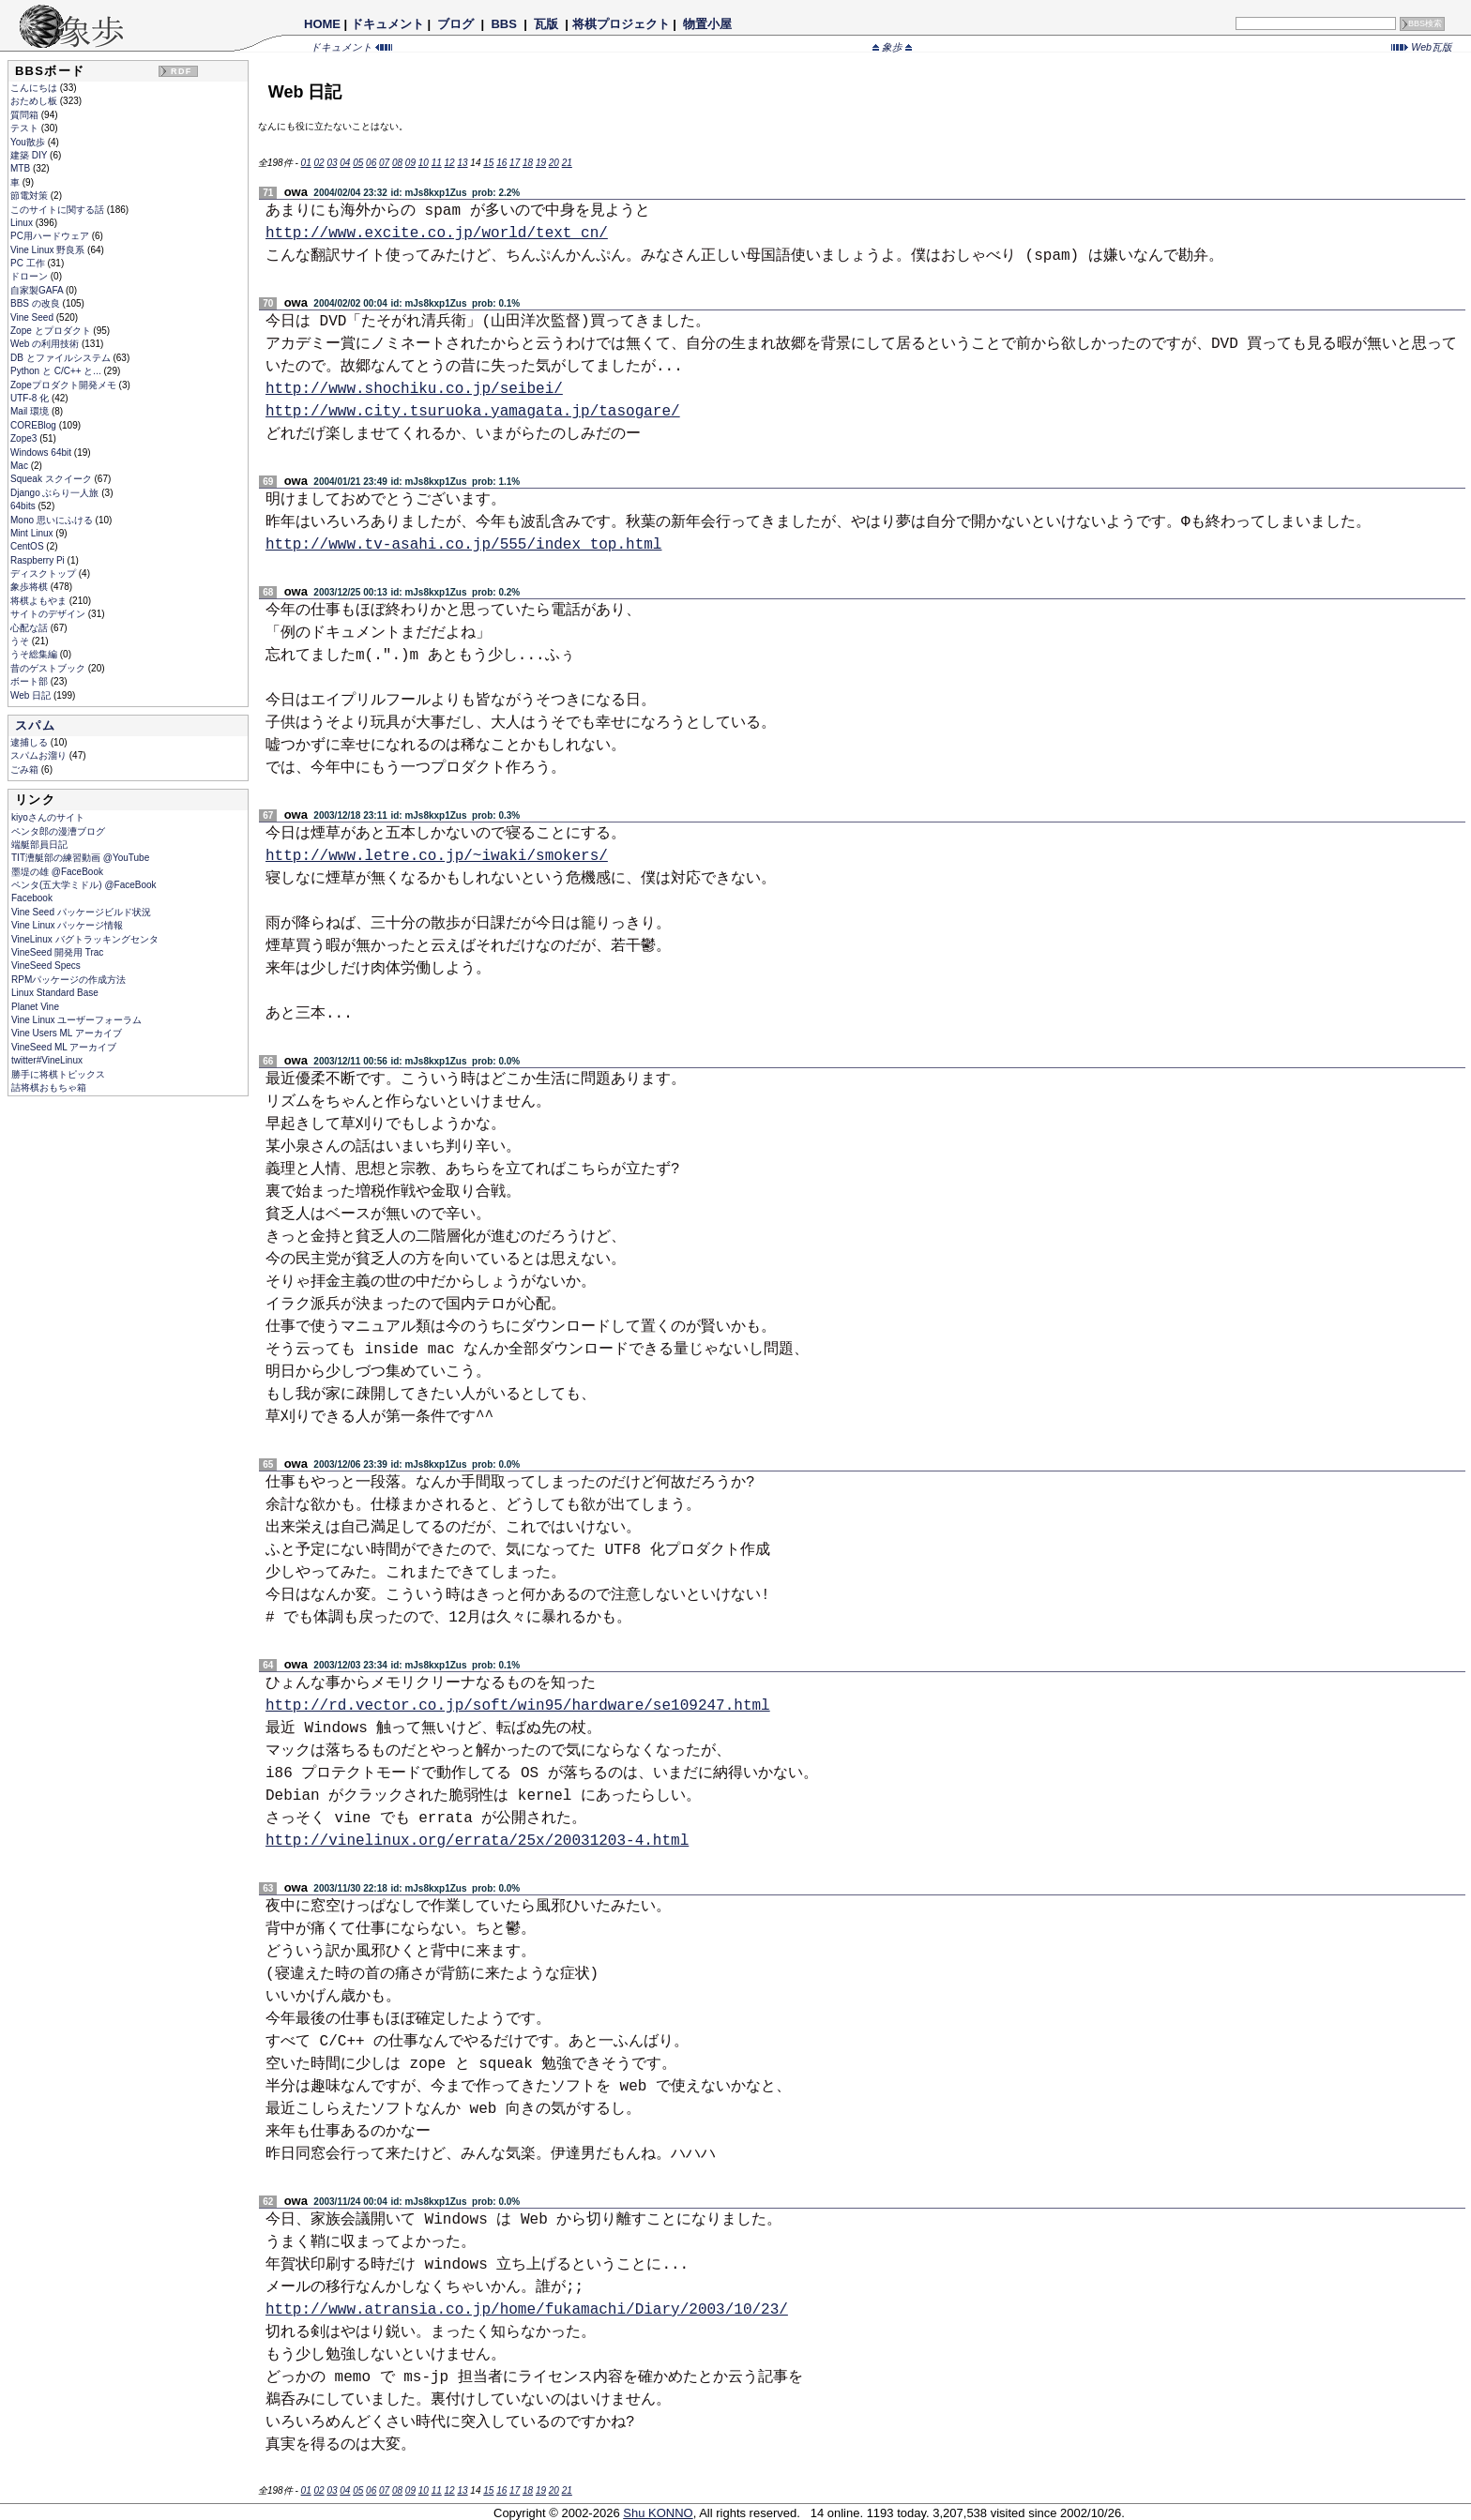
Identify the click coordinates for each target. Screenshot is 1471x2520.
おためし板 (35, 101)
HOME (322, 24)
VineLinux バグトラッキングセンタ (85, 939)
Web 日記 (31, 695)
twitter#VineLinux (47, 1060)
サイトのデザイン (49, 614)
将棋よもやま (39, 601)
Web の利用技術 (46, 344)
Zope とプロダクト (51, 330)
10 (423, 163)
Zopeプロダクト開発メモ (64, 385)
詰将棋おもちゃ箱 (48, 1087)
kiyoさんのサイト (47, 817)
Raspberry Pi (39, 560)
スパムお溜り (39, 755)
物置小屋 (707, 24)
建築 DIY (30, 155)
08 (397, 163)
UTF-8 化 (31, 398)
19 (541, 163)
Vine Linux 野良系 (48, 250)
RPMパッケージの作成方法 (68, 979)
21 (567, 163)
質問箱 (25, 115)
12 (450, 163)
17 (514, 163)
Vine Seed (33, 317)
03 (331, 163)
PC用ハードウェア (51, 236)
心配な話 (30, 628)
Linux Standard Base (55, 993)
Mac (20, 465)
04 (345, 163)
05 (358, 163)
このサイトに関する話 (58, 209)
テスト (25, 128)
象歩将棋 (30, 586)
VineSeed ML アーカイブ (63, 1047)
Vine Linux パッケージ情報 (67, 925)
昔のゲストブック (49, 668)
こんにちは (35, 88)
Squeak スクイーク (52, 479)
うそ (21, 641)
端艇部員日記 (39, 844)
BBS (504, 24)
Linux (23, 223)
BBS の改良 (36, 303)
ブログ (456, 24)
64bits (24, 506)
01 (306, 163)
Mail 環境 (31, 411)
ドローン (30, 276)
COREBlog (34, 425)
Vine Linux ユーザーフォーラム (76, 1020)
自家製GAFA (38, 290)
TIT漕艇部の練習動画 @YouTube (80, 858)
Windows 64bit (42, 452)
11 (437, 163)
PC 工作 (28, 263)
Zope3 (24, 438)
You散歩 (29, 142)
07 (384, 163)
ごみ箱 (25, 769)
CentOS (28, 546)
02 (318, 163)
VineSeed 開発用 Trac (57, 952)
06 (371, 163)
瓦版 (545, 24)
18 (528, 163)
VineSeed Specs (46, 965)
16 (501, 163)
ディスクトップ (44, 573)
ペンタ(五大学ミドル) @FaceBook (84, 885)
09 (410, 163)
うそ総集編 (35, 654)
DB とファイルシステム (61, 358)
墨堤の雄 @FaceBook (57, 872)
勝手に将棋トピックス (58, 1074)
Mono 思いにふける (53, 520)
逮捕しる (30, 742)
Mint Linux (32, 533)
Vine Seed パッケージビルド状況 (81, 912)
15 (488, 163)
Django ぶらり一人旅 (55, 493)
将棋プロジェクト (621, 24)
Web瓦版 (1421, 47)
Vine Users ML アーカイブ (66, 1033)
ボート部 (30, 681)
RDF (181, 71)
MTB (21, 168)
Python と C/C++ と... (56, 371)
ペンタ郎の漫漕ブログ (58, 831)
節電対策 (30, 195)
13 (462, 163)
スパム (35, 725)
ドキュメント (387, 24)
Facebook (32, 898)
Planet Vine (35, 1007)
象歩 (892, 47)
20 (554, 163)
